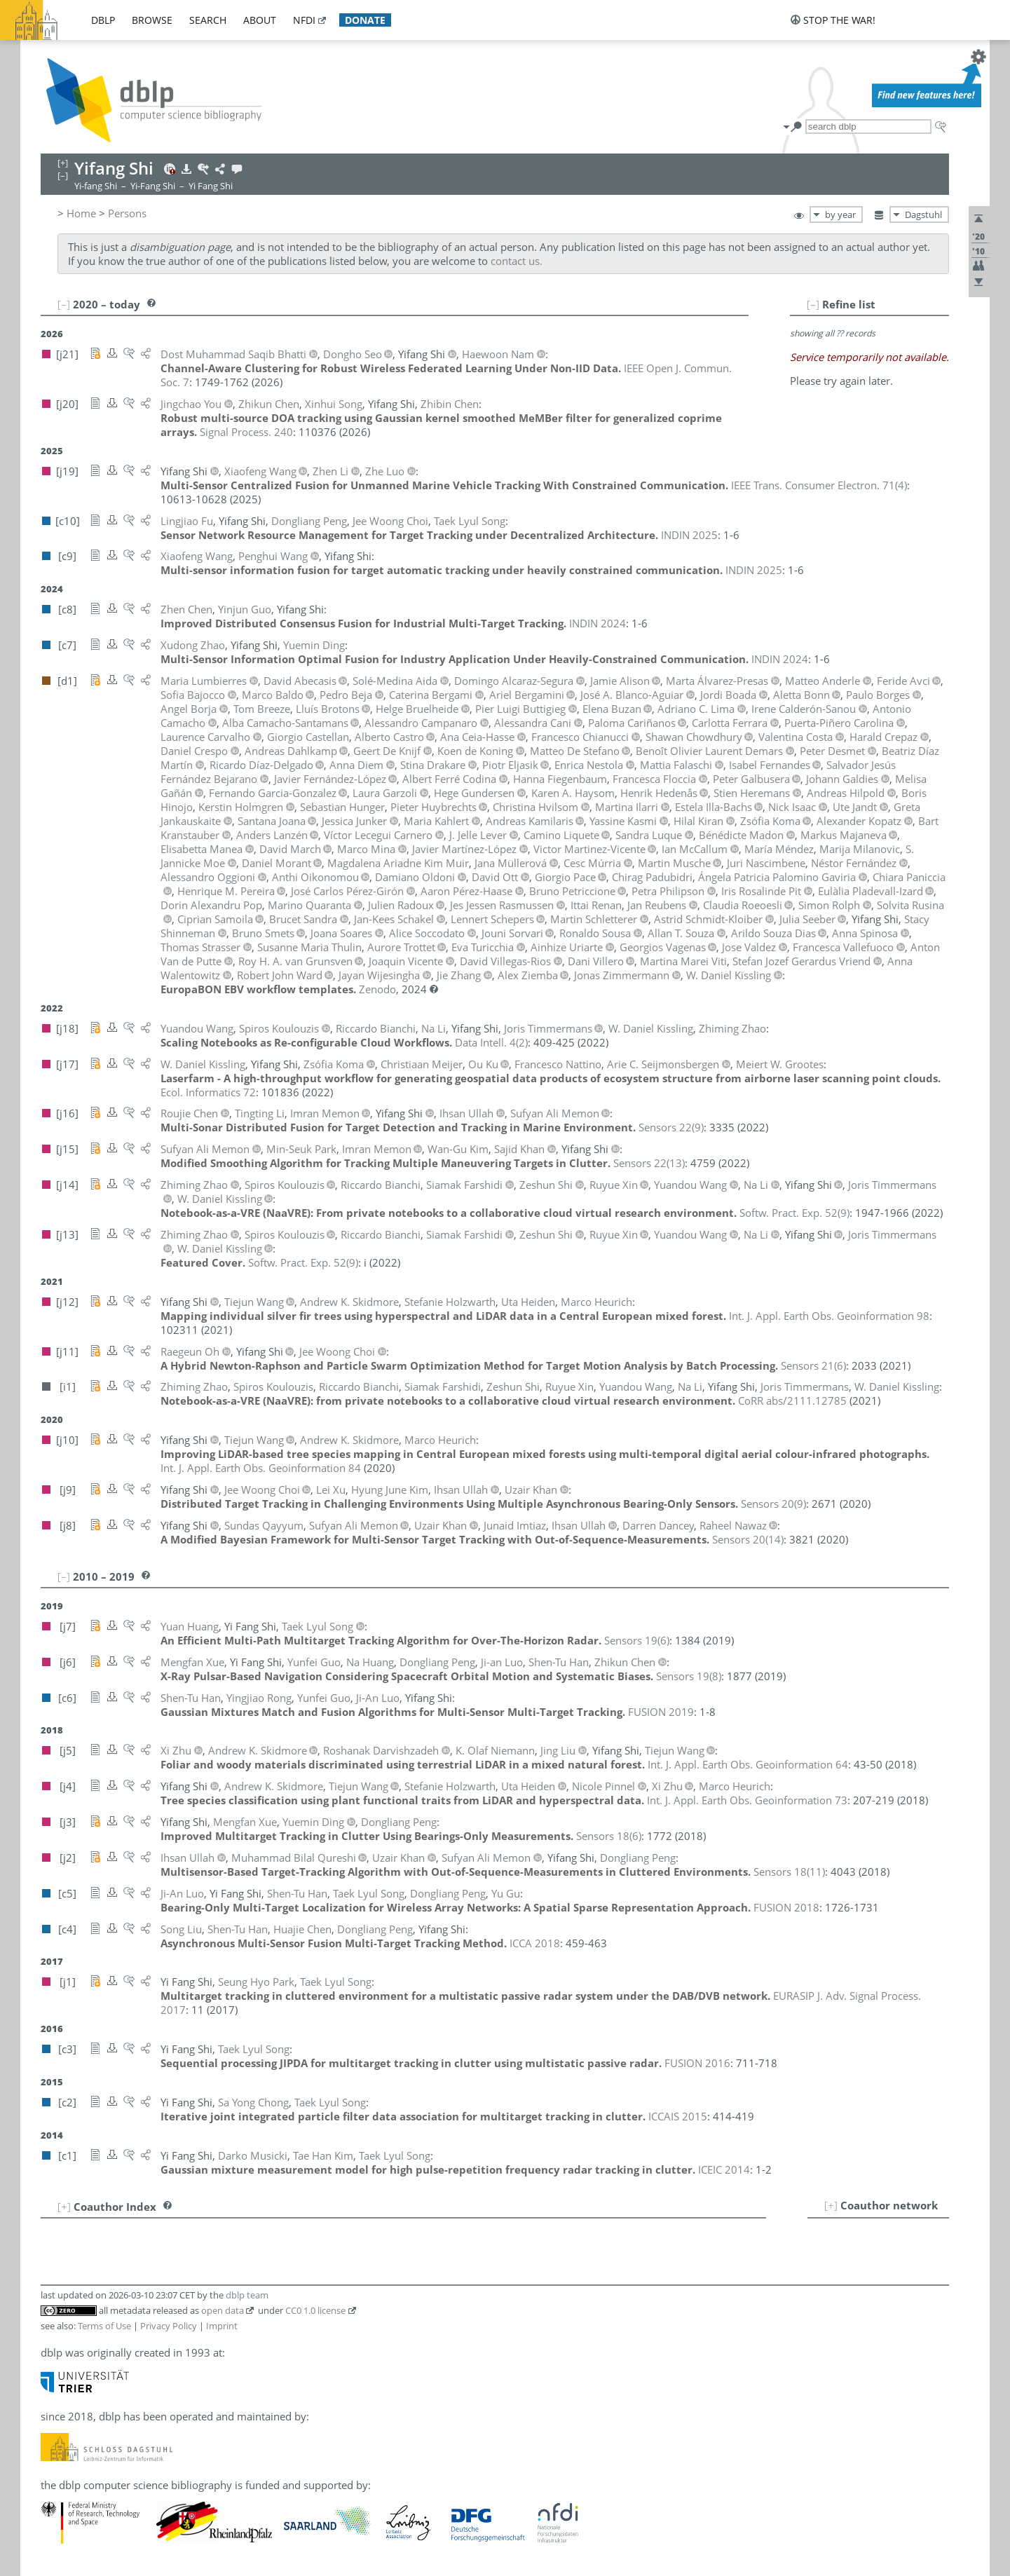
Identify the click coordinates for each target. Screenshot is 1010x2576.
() (819, 485)
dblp (103, 20)
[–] (813, 304)
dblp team (247, 2295)
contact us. (516, 261)
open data (222, 2310)
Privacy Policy (168, 2325)
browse (152, 20)
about (259, 20)
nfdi (304, 20)
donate (365, 20)
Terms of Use (104, 2325)
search (207, 20)
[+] (831, 2205)
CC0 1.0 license (315, 2310)
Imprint (222, 2325)
